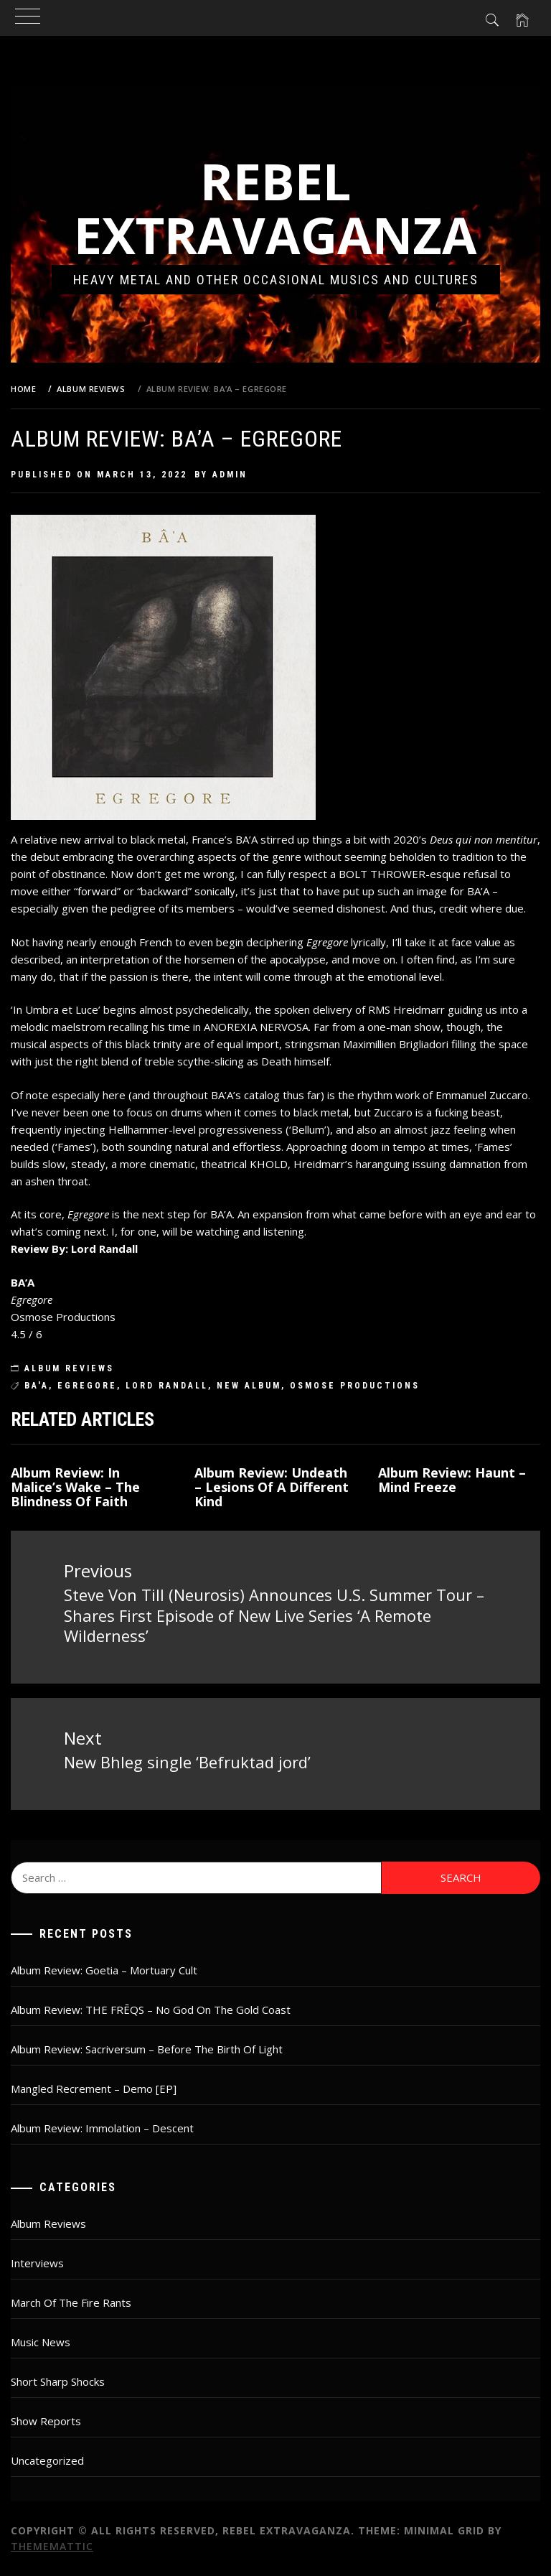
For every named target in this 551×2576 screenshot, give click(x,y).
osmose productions (355, 1386)
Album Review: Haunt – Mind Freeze (452, 1479)
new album (249, 1386)
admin (230, 475)
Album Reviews (69, 1368)
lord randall (167, 1386)
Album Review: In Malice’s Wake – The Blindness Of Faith (75, 1487)
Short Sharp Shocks (58, 2381)
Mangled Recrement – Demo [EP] (93, 2088)
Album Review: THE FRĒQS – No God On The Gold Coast (151, 2009)
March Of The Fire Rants (71, 2302)
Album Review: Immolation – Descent (102, 2128)
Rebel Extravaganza (275, 207)
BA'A (36, 1386)
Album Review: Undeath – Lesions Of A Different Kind (271, 1487)
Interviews (37, 2263)
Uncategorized (47, 2460)
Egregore (87, 1386)
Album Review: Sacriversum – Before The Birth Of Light (147, 2049)
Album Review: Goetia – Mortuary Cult (104, 1970)
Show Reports (46, 2421)
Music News (40, 2342)
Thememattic (52, 2546)
